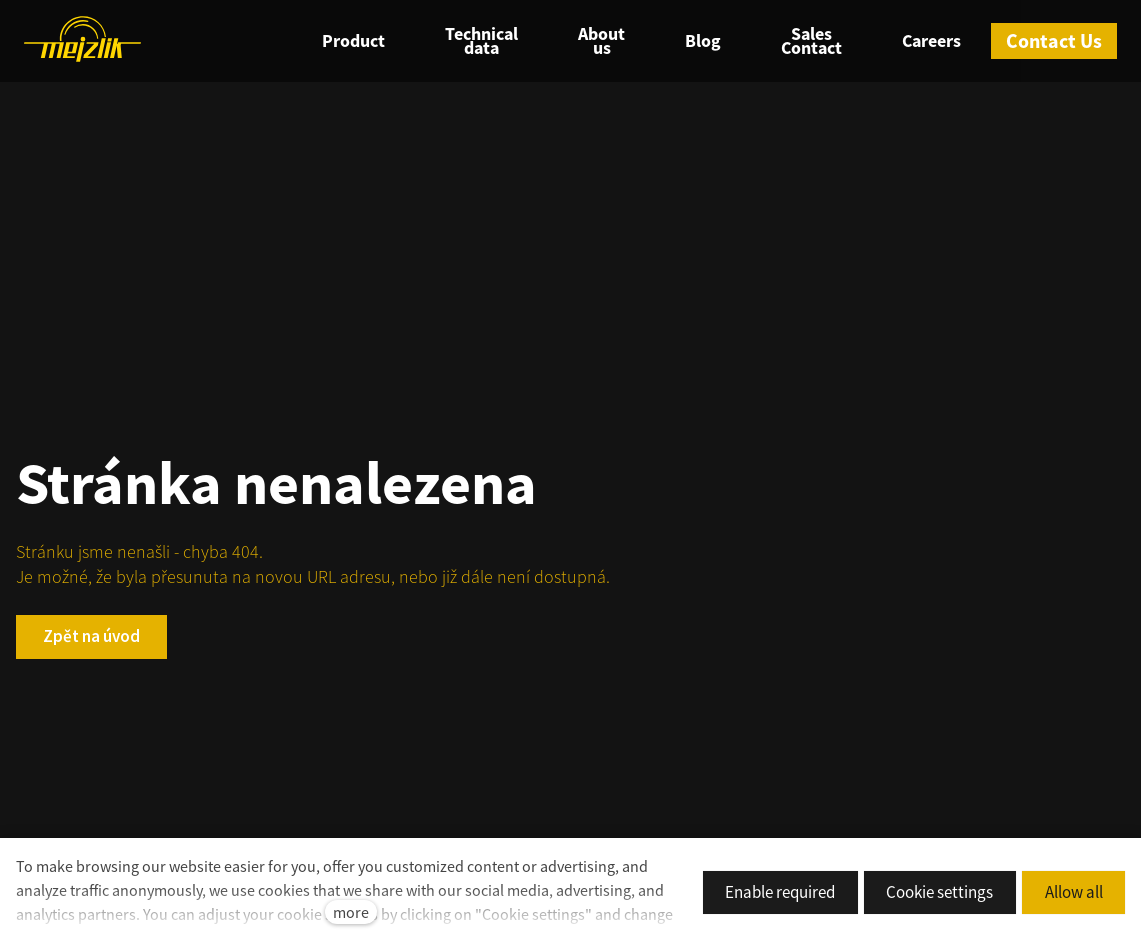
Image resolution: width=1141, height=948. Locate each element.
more (351, 912)
